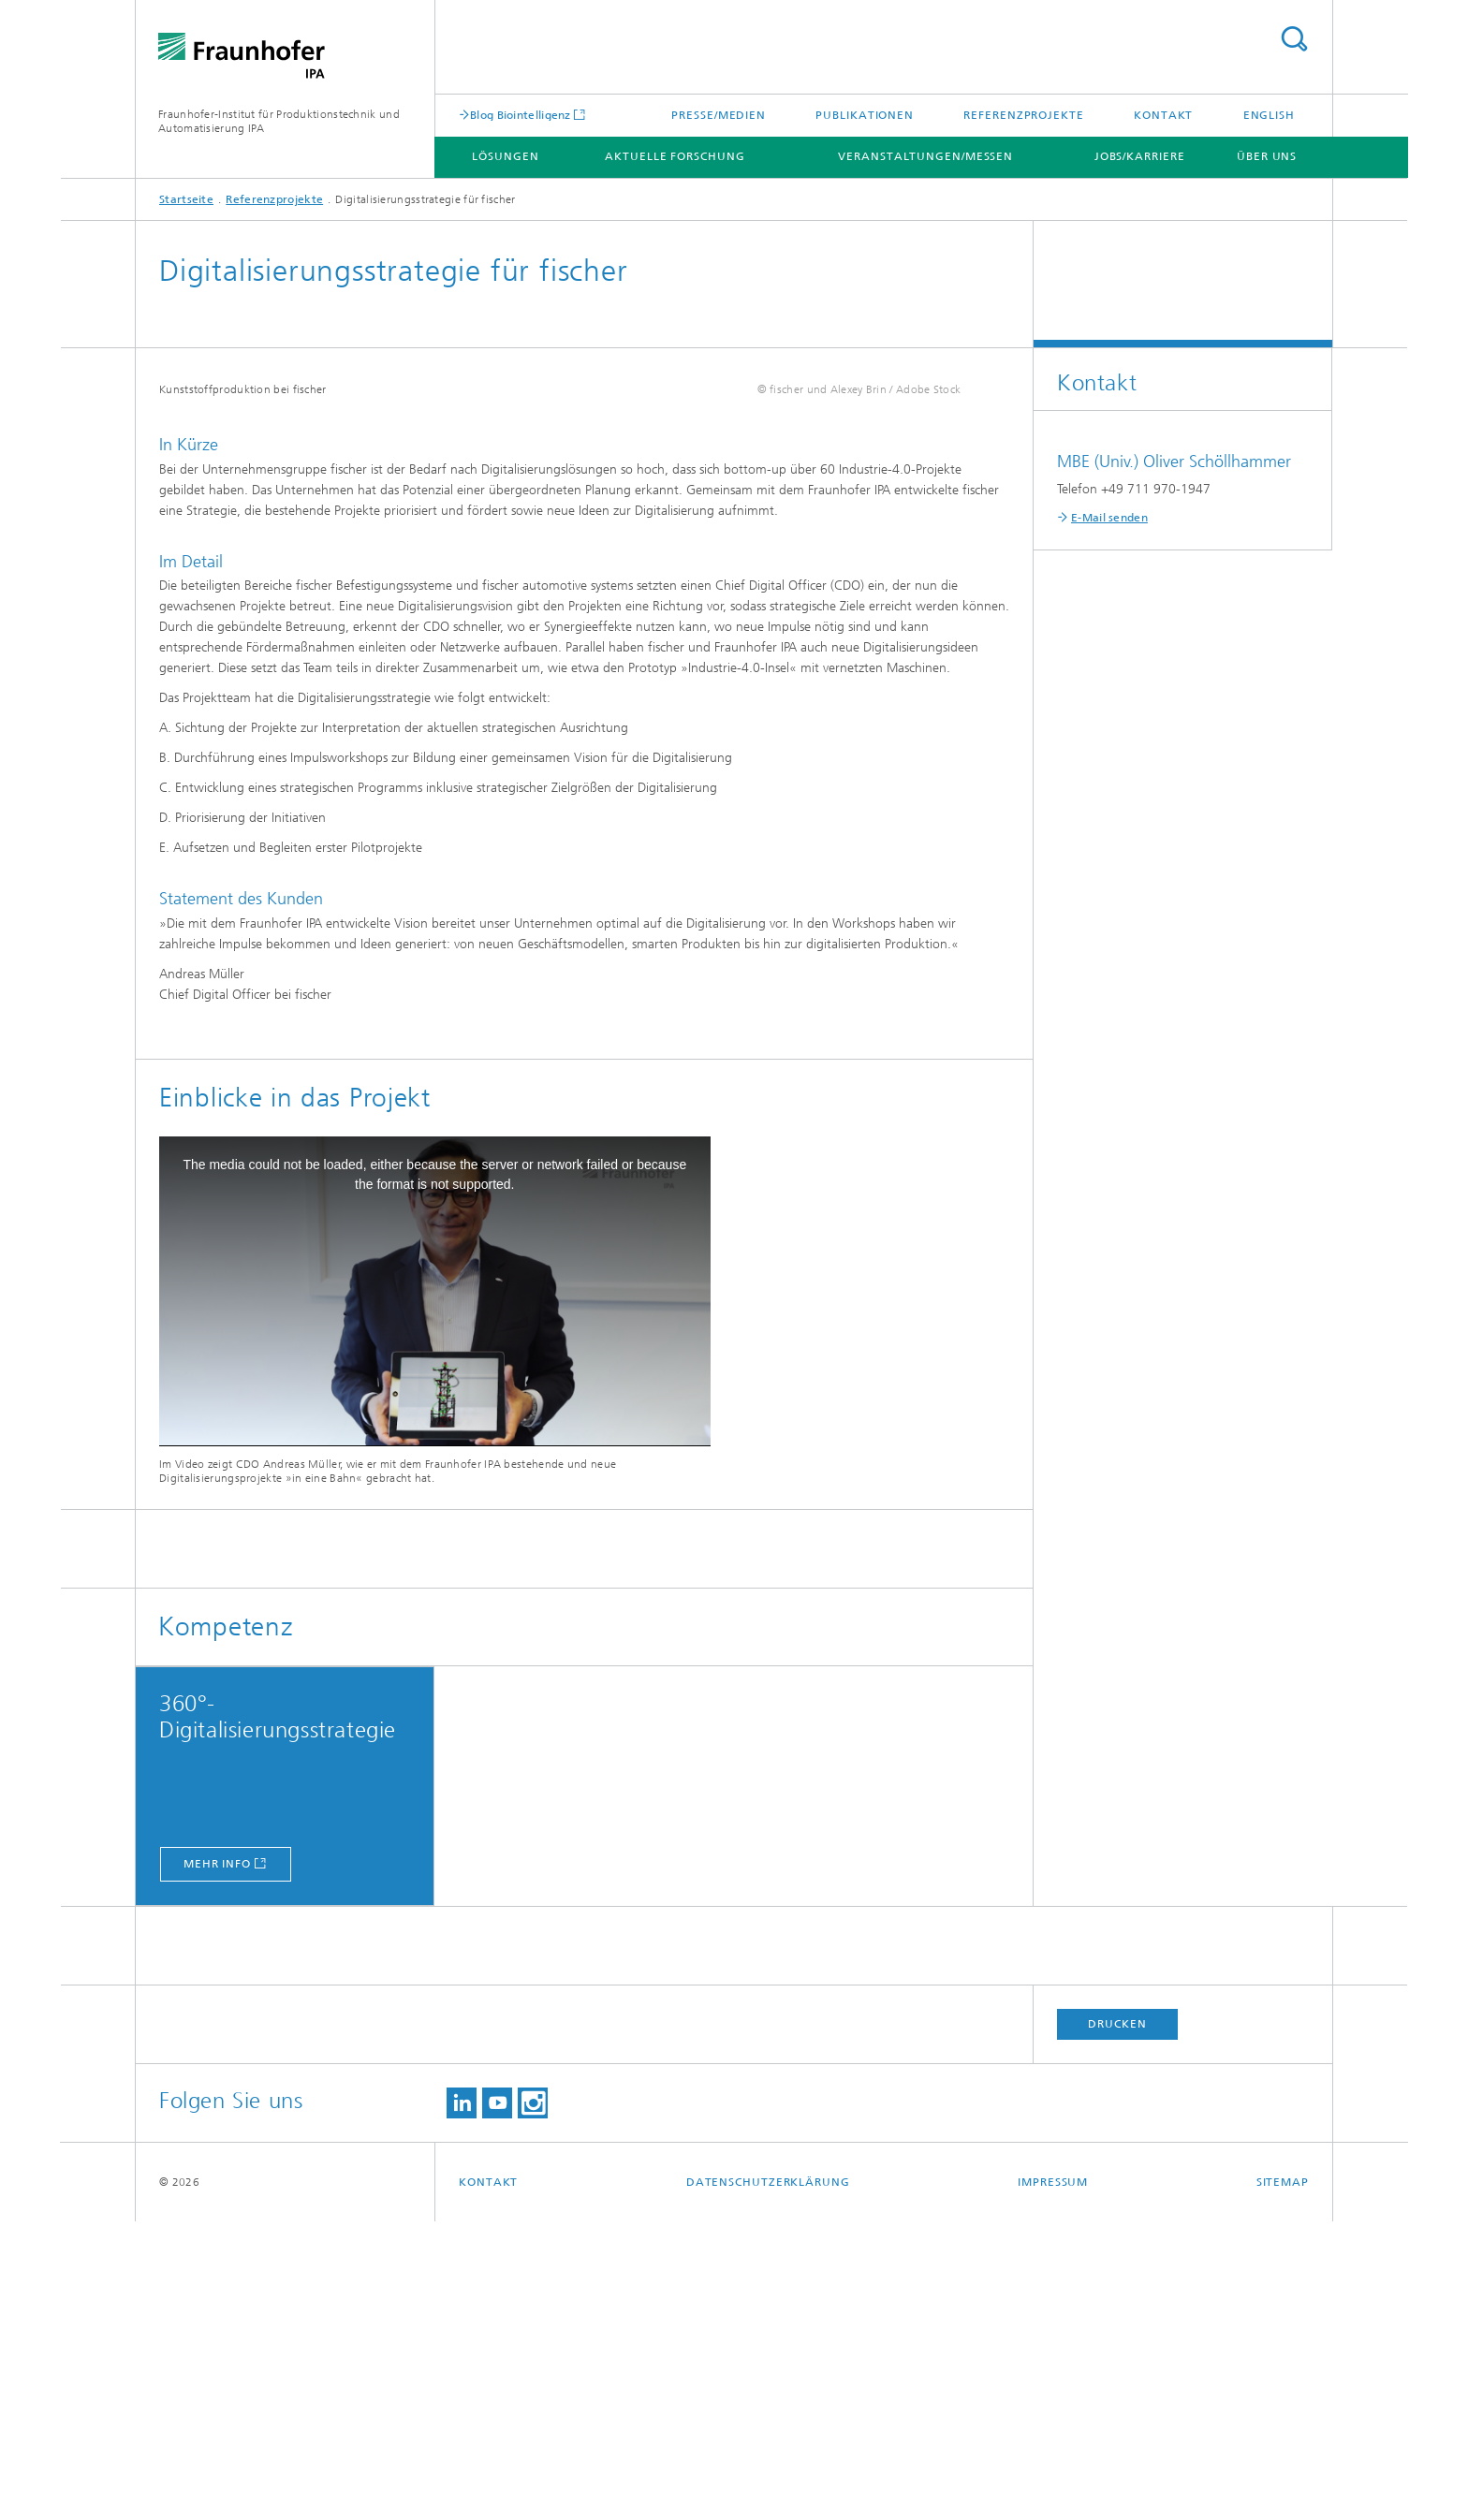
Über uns (1267, 156)
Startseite (186, 199)
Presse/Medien (718, 115)
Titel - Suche (1294, 38)
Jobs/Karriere (1139, 156)
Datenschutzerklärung (768, 2480)
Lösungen (505, 156)
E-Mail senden (1109, 517)
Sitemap (1282, 2480)
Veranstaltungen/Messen (925, 156)
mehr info (217, 2162)
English (1269, 115)
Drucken (1117, 2322)
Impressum (1053, 2480)
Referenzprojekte (1023, 115)
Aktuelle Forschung (674, 156)
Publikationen (864, 115)
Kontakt (1163, 115)
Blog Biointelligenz (520, 115)
